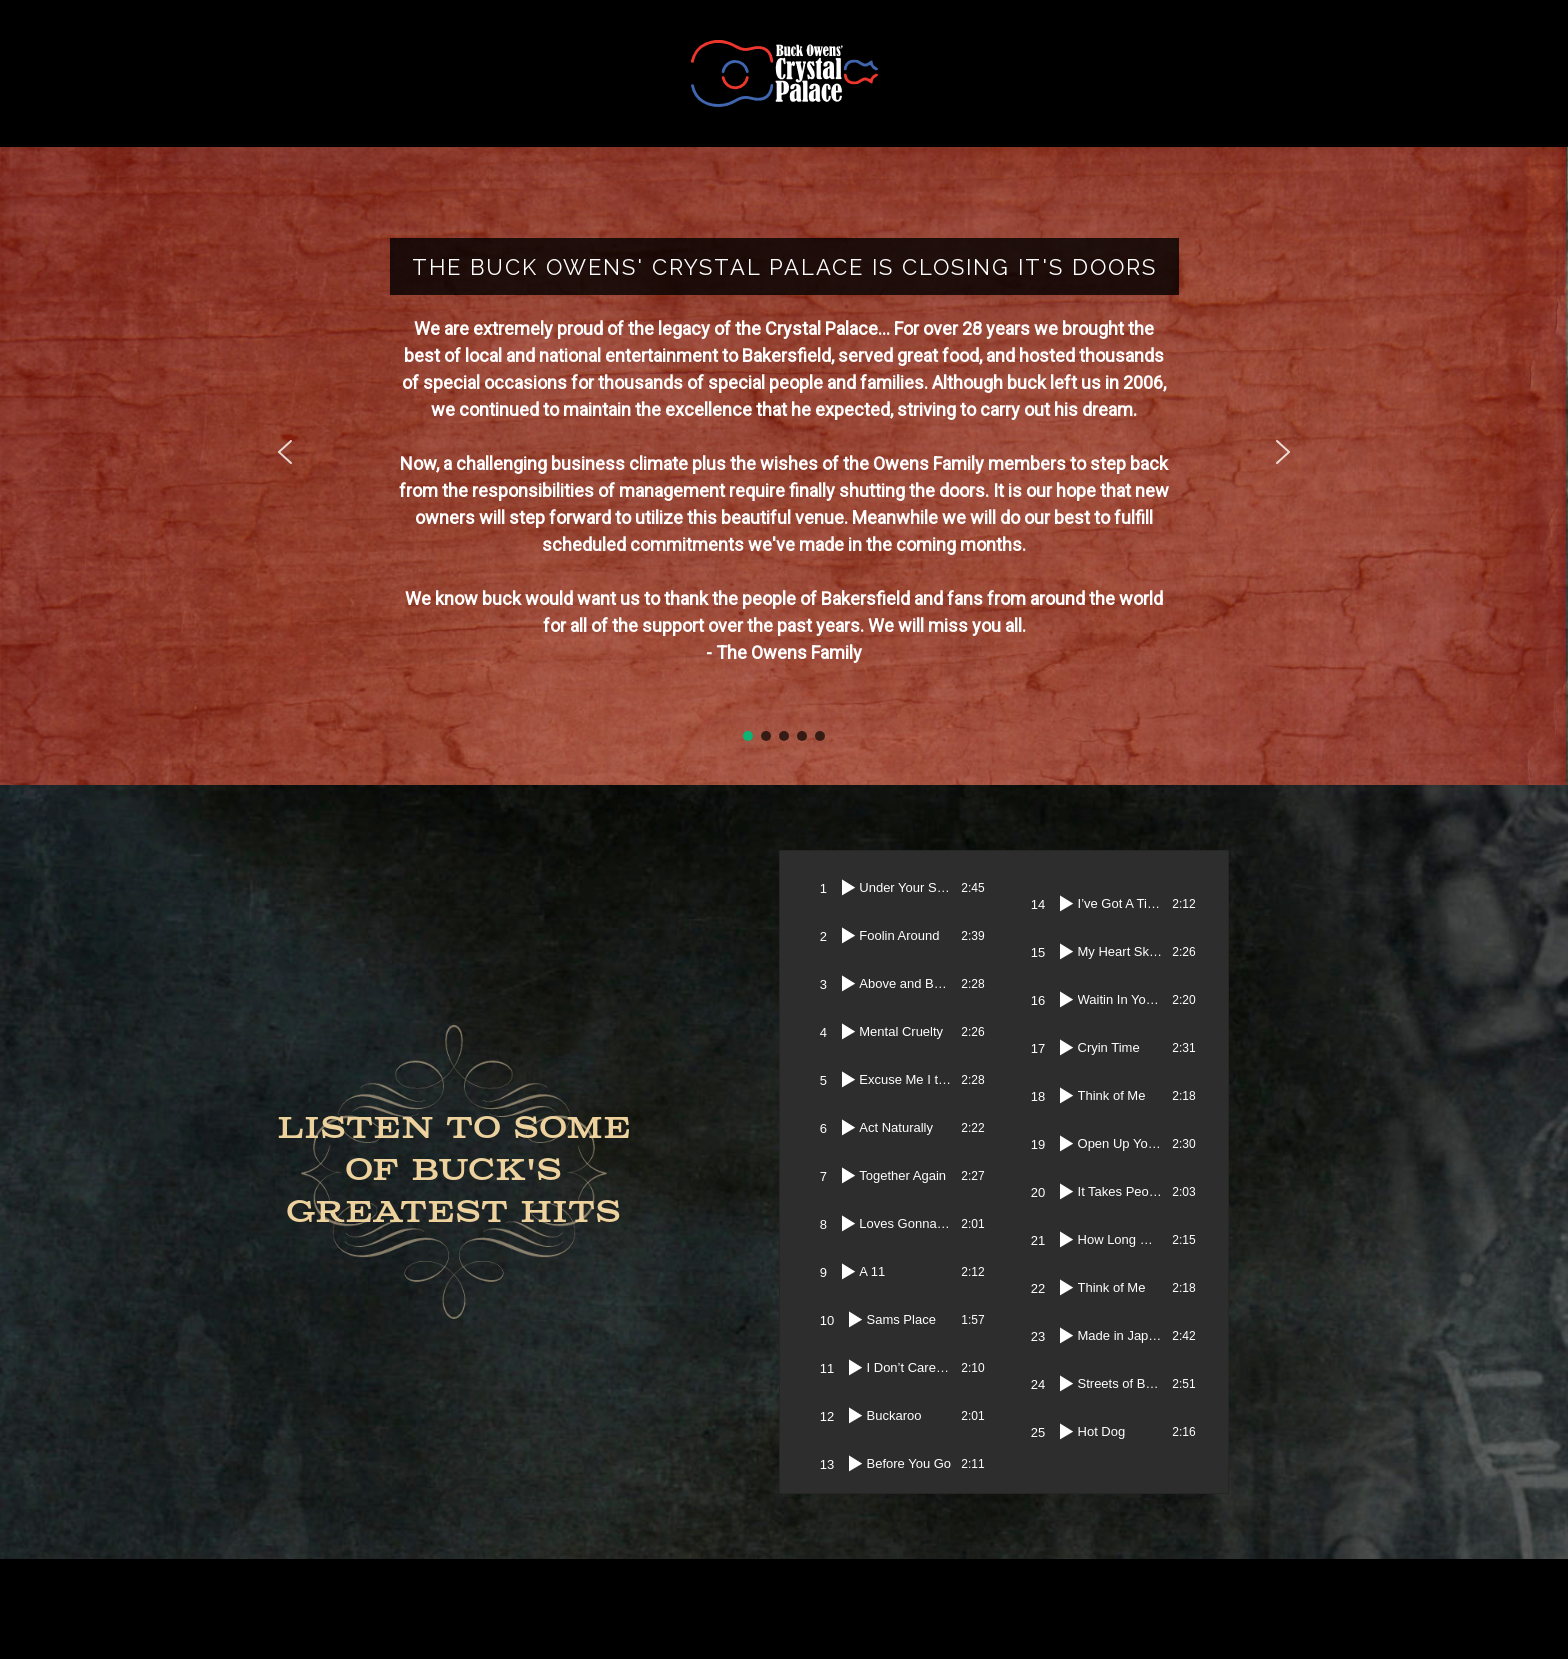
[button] (285, 452)
